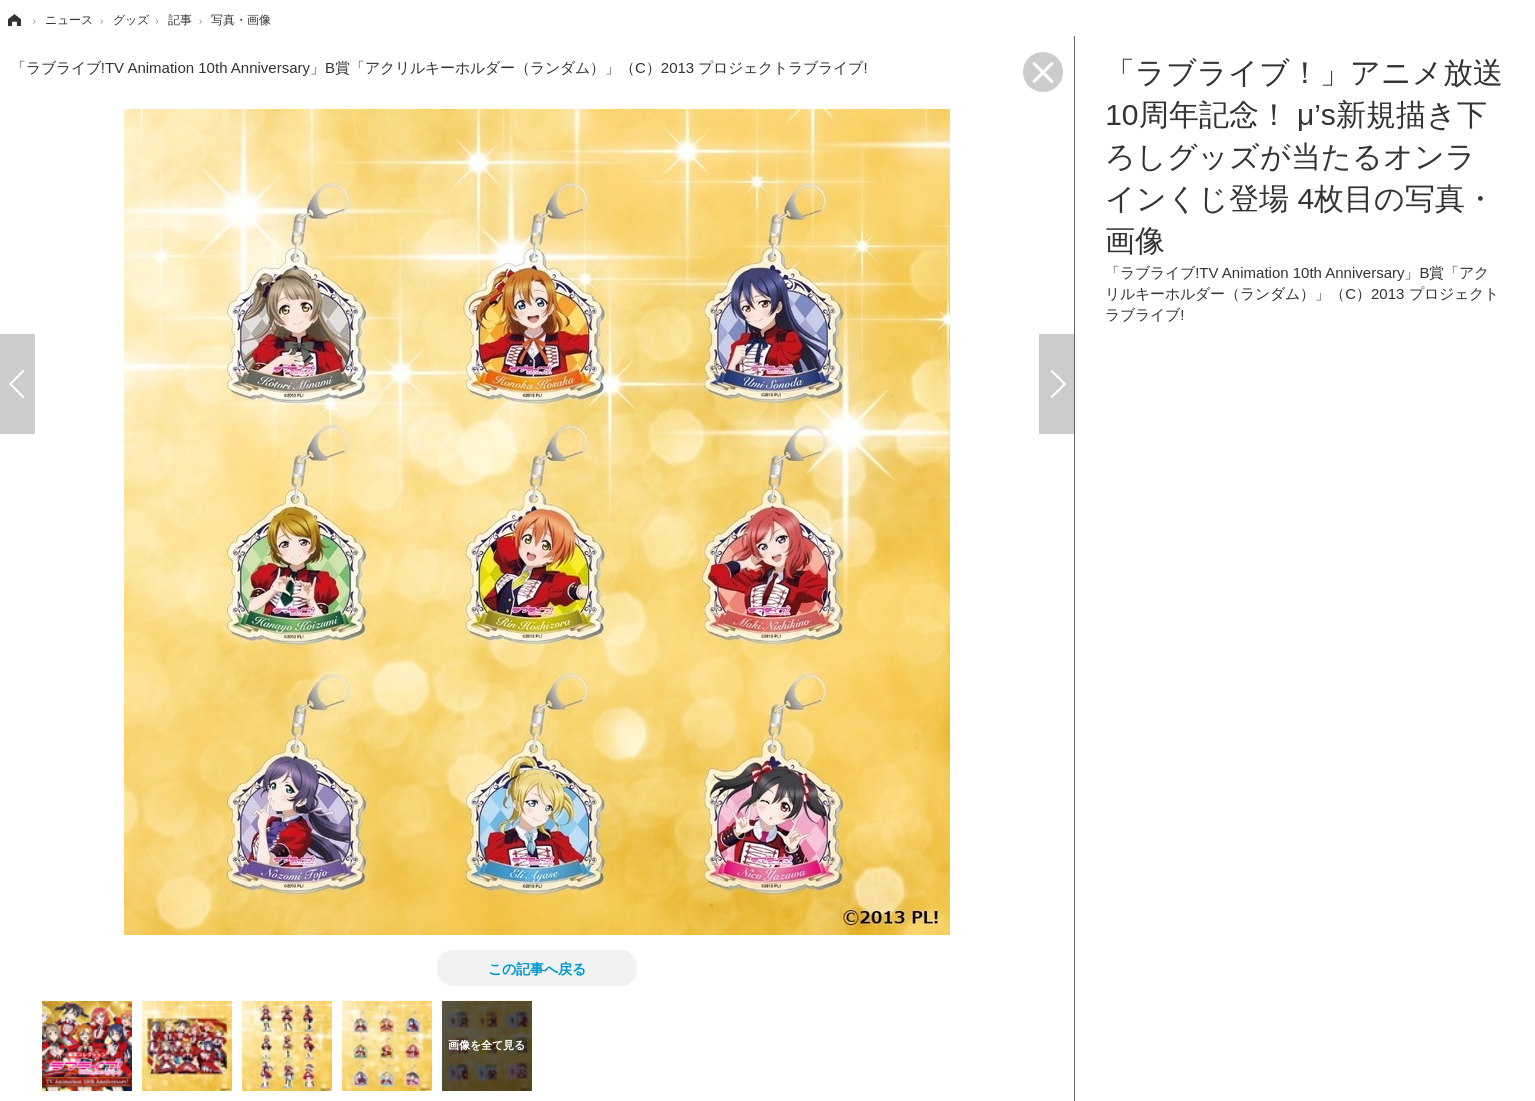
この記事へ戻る (537, 968)
